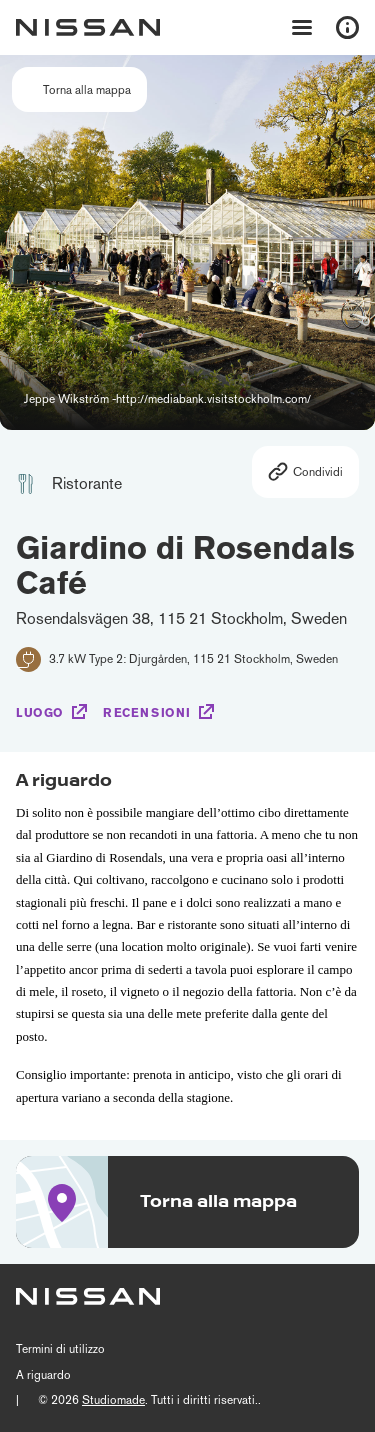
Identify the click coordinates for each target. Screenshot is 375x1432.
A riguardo (43, 1375)
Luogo (40, 713)
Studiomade (113, 1400)
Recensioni (147, 713)
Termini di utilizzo (60, 1349)
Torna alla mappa (87, 90)
